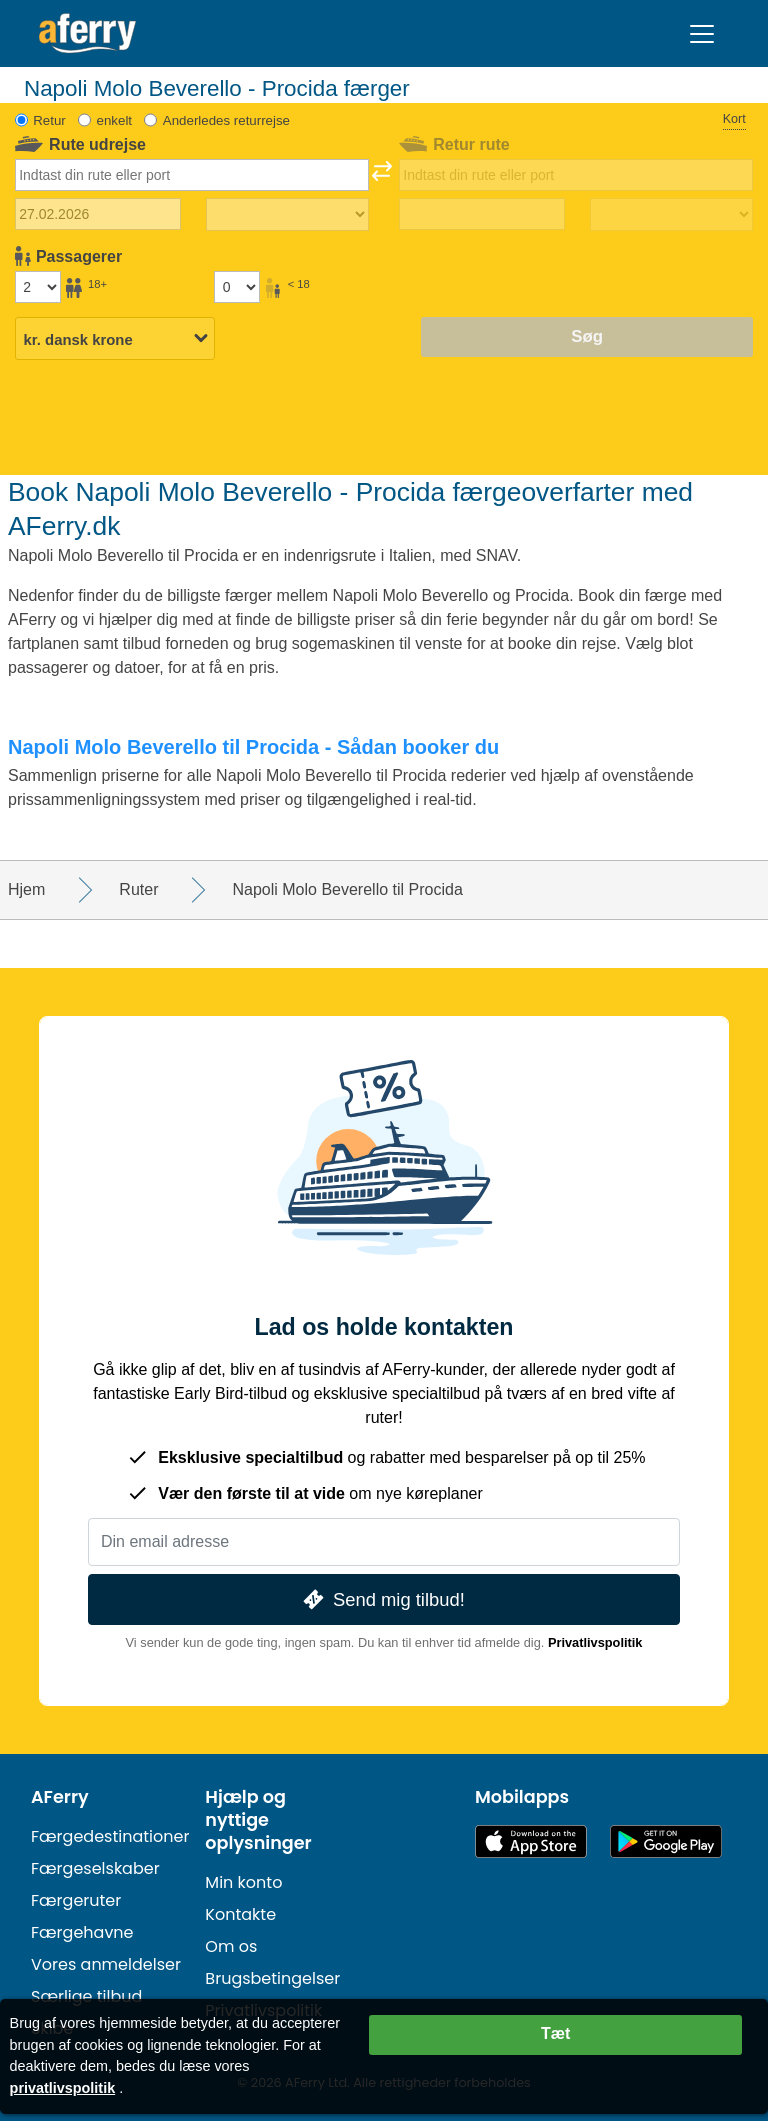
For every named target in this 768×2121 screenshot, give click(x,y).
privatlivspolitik (63, 2088)
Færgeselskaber (95, 1868)
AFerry (60, 1797)
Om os (231, 1946)
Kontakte (240, 1914)
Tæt (555, 2033)
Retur (49, 120)
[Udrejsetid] (287, 215)
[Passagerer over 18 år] (38, 287)
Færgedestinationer (110, 1836)
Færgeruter (76, 1900)
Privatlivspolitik (595, 1642)
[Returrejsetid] (671, 215)
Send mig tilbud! (382, 1599)
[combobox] (192, 175)
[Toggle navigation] (702, 34)
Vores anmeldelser (106, 1964)
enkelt (114, 120)
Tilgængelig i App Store (531, 1841)
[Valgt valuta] (115, 339)
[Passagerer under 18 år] (237, 287)
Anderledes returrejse (226, 120)
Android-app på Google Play (666, 1841)
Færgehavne (82, 1932)
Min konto (243, 1882)
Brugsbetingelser (272, 1978)
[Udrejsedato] (98, 214)
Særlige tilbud (86, 1996)
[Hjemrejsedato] (482, 214)
